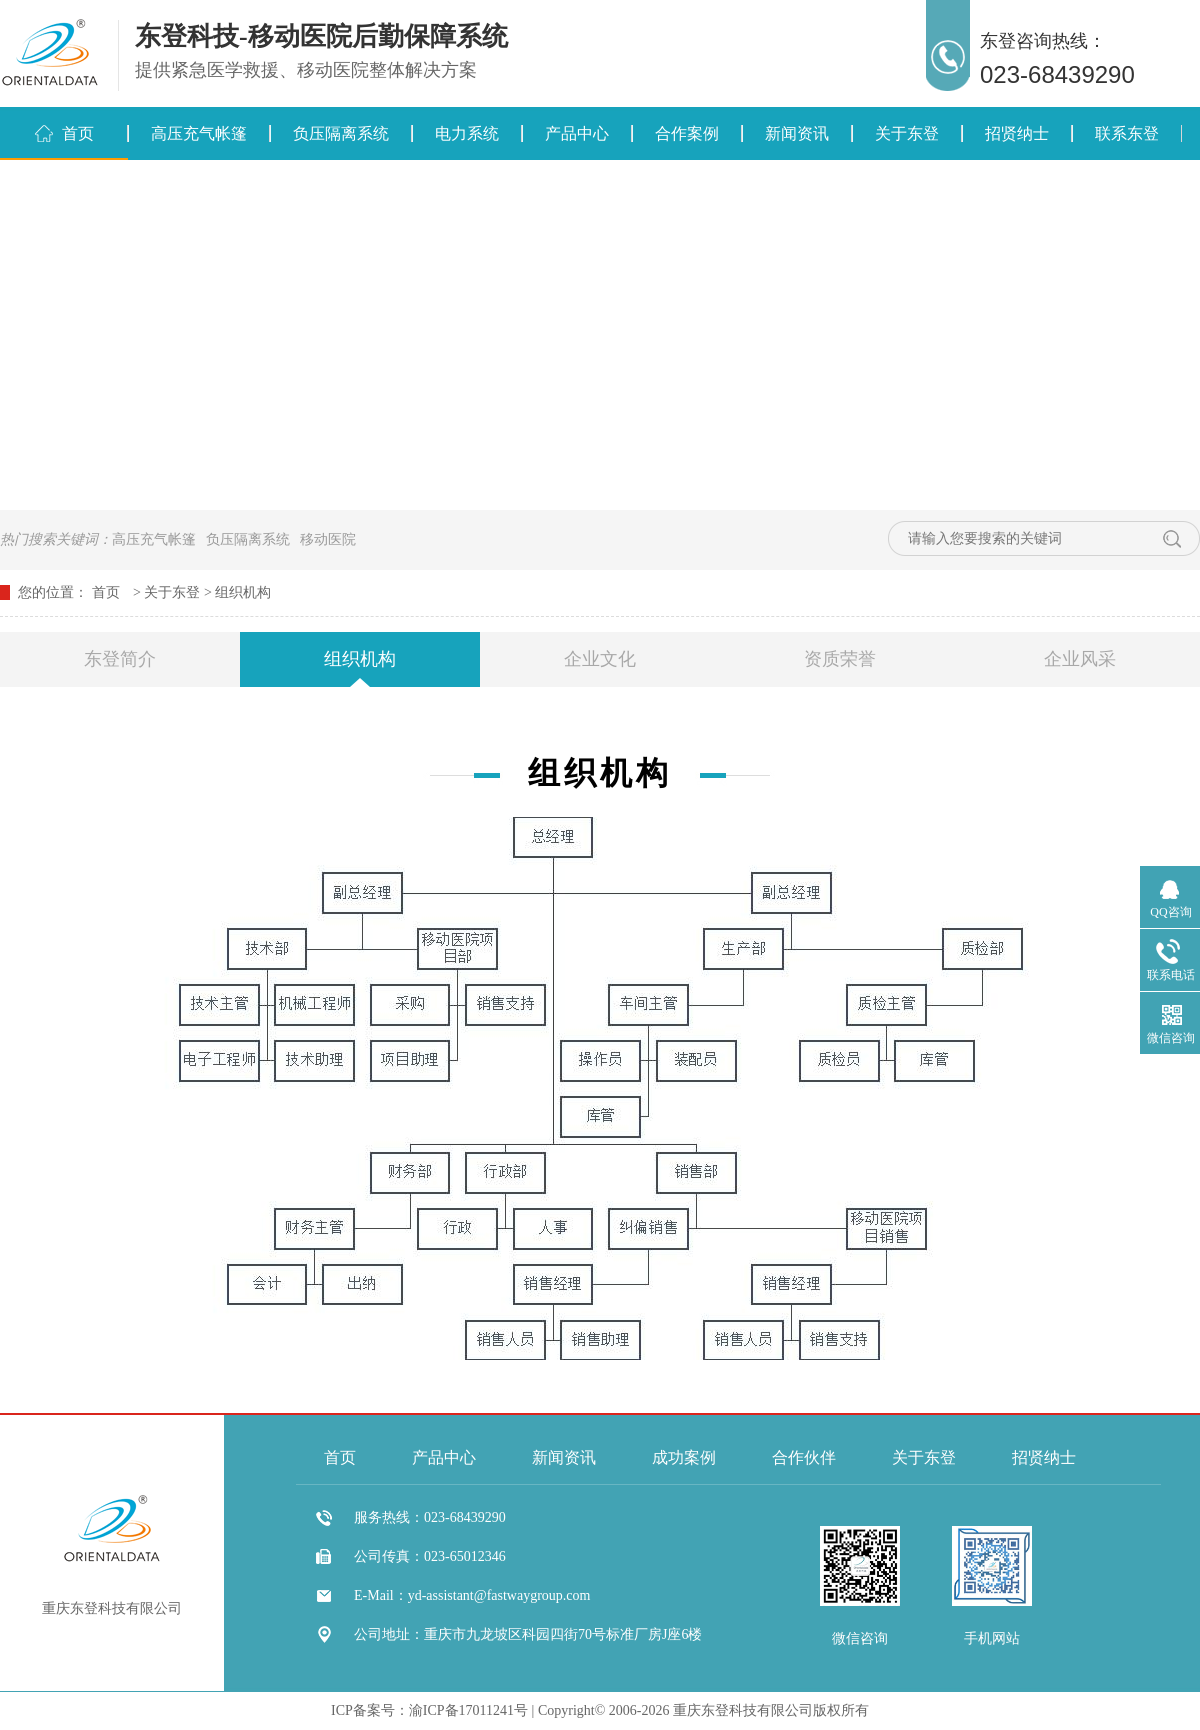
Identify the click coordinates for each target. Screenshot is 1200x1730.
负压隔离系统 (341, 133)
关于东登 (907, 133)
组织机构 (243, 592)
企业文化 (600, 659)
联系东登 (1127, 133)
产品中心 (577, 133)
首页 (78, 133)
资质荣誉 (840, 659)
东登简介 (120, 659)
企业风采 (1080, 659)
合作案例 (687, 133)
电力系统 (467, 133)
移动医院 (328, 539)
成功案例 (684, 1457)
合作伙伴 (804, 1457)
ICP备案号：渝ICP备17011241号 (429, 1710)
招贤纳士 (1017, 133)
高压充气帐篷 (199, 133)
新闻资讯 (797, 133)
